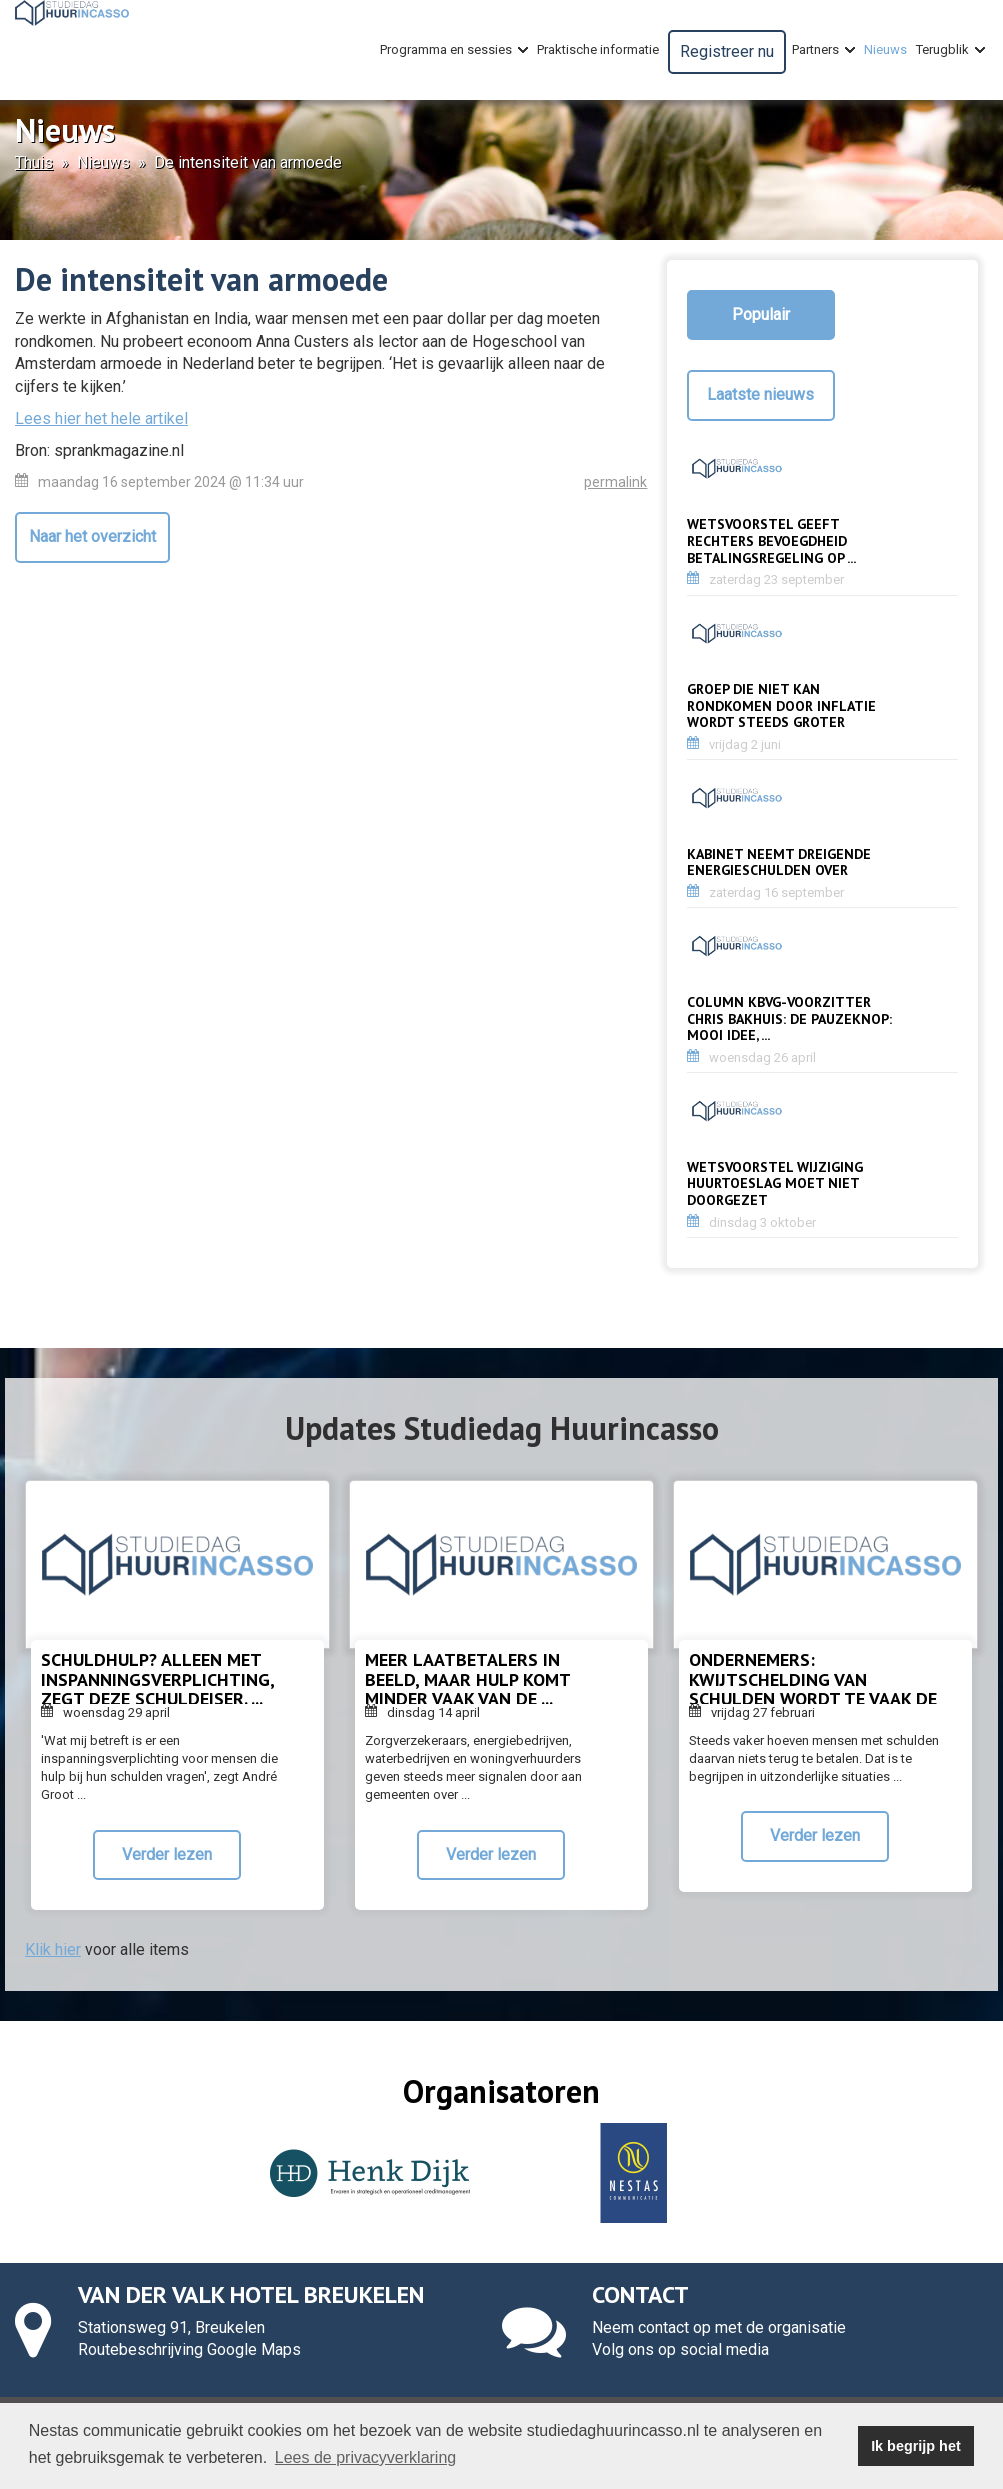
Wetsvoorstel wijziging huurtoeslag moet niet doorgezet (775, 1184)
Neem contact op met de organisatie (719, 2327)
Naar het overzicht (92, 536)
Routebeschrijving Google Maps (189, 2349)
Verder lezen (167, 1854)
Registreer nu (727, 51)
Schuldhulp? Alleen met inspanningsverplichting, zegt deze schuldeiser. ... (157, 1679)
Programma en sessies (454, 50)
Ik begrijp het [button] (916, 2446)
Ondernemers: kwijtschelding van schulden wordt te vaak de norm (813, 1689)
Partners (823, 50)
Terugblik (950, 50)
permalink (615, 482)
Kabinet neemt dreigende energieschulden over (779, 862)
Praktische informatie (598, 49)
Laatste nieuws (760, 394)
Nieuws (885, 49)
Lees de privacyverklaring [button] (365, 2457)
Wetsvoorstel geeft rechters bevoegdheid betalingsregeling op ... (771, 541)
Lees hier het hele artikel (101, 418)
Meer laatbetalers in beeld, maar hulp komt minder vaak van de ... (467, 1679)
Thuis (34, 162)
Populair (761, 314)
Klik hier (53, 1949)
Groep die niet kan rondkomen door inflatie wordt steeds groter (781, 706)
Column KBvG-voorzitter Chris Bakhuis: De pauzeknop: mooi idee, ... (789, 1019)
